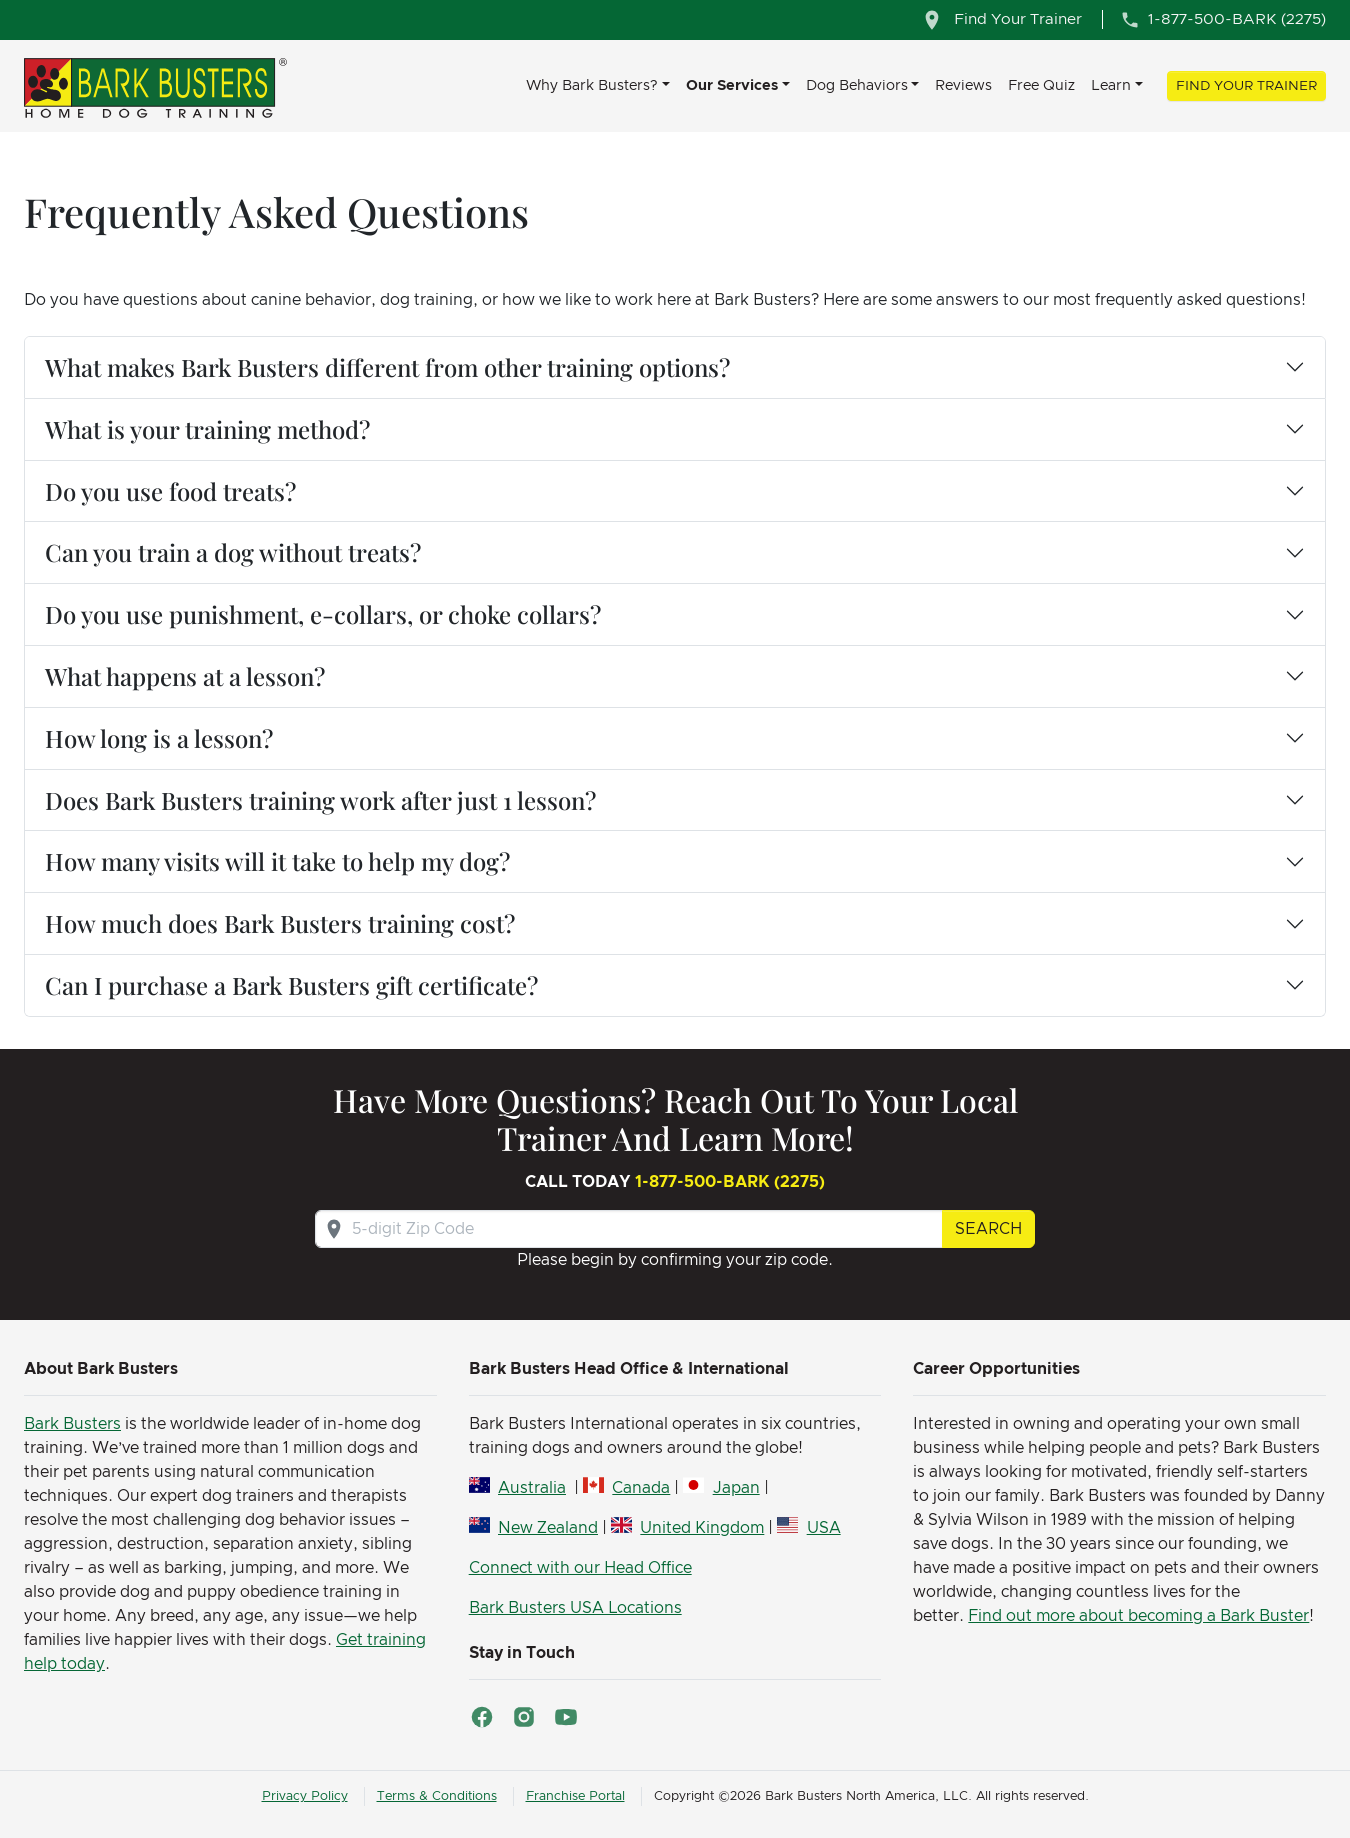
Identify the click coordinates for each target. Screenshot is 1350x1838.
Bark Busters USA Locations (575, 1608)
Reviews (963, 85)
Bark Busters (72, 1424)
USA (824, 1528)
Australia (532, 1488)
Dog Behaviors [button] (857, 85)
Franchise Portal (575, 1796)
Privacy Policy (305, 1796)
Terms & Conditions (437, 1796)
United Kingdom (702, 1528)
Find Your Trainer (1246, 86)
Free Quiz (1041, 85)
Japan (736, 1488)
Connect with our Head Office (580, 1568)
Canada (641, 1488)
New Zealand (548, 1528)
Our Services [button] (732, 85)
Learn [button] (1111, 85)
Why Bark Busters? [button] (592, 85)
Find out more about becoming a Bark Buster (1138, 1616)
